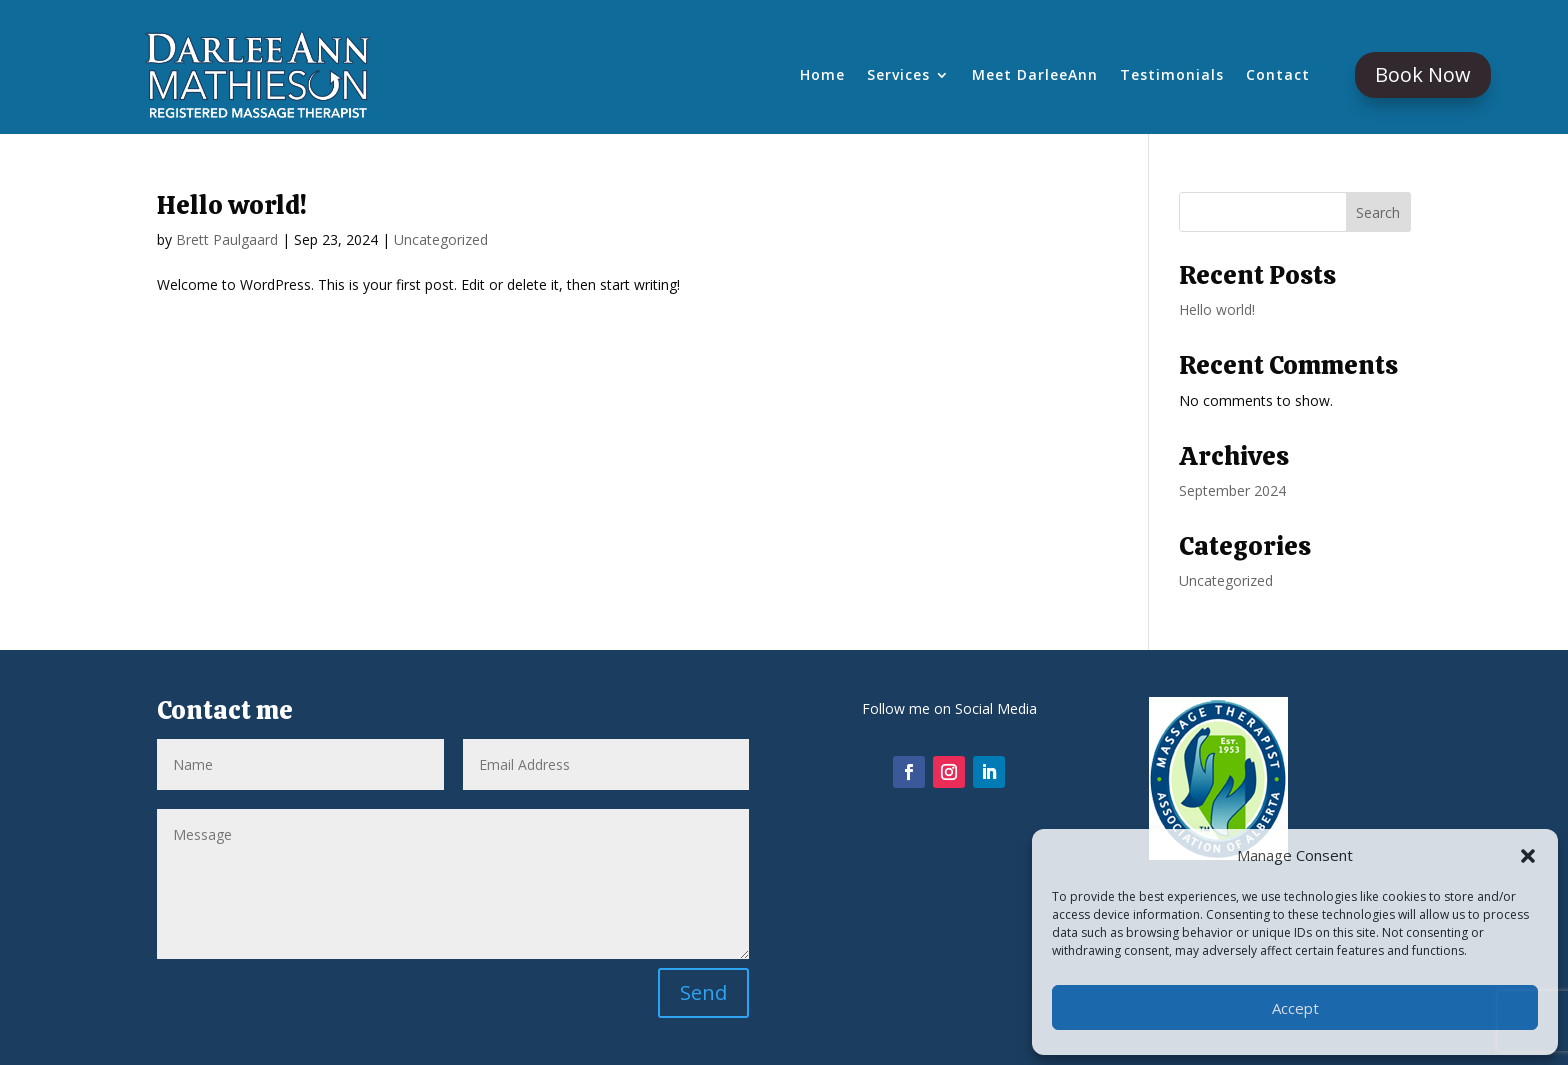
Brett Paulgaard (227, 239)
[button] (1528, 856)
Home (822, 76)
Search (1378, 212)
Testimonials (1172, 76)
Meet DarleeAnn (1035, 76)
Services (898, 76)
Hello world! (231, 205)
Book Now (1423, 74)
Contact (1278, 76)
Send (703, 992)
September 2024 (1232, 490)
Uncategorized (441, 239)
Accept (1295, 1008)
